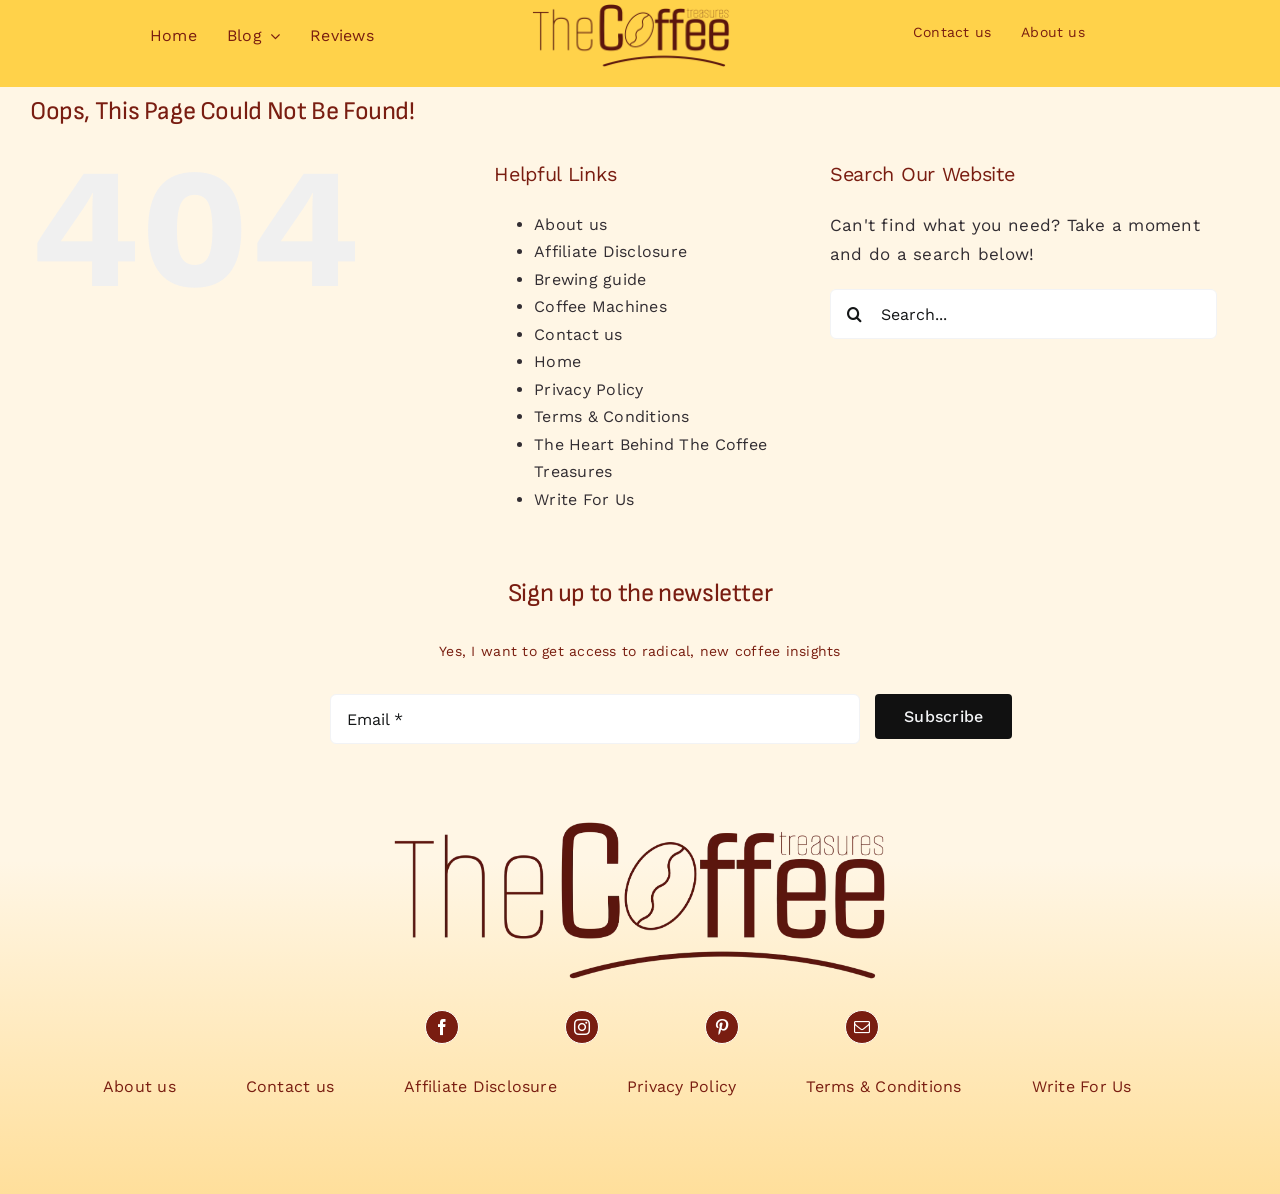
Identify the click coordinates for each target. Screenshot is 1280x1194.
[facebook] (442, 1027)
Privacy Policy (589, 389)
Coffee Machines (600, 306)
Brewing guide (590, 279)
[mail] (862, 1027)
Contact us (578, 334)
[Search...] (1023, 314)
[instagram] (582, 1027)
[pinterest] (722, 1027)
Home (557, 361)
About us (570, 224)
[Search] (855, 314)
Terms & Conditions (612, 416)
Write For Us (584, 499)
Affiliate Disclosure (610, 251)
